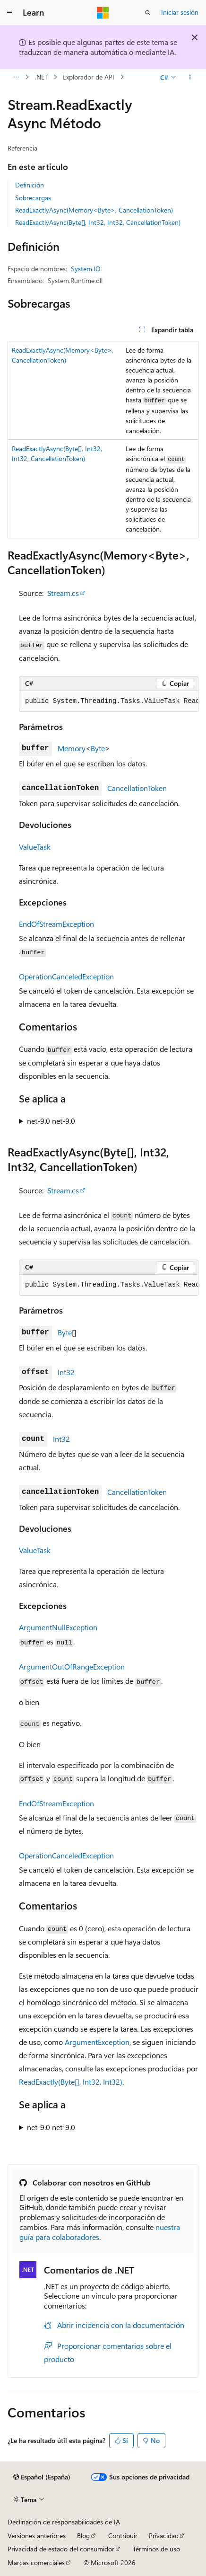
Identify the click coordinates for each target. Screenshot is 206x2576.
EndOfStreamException (56, 924)
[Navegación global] (9, 12)
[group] (108, 701)
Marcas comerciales (36, 2562)
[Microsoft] (103, 13)
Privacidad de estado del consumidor (61, 2548)
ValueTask (35, 847)
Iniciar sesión (179, 12)
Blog (83, 2535)
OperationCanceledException (66, 976)
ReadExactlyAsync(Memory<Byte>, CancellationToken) (94, 209)
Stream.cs (63, 593)
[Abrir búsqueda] (147, 12)
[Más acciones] (190, 77)
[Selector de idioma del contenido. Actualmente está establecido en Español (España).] (42, 2477)
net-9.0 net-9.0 (51, 1121)
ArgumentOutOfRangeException (72, 1666)
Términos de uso (156, 2548)
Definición (29, 184)
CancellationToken (137, 788)
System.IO (86, 268)
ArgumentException (97, 2042)
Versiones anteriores (37, 2535)
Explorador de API (88, 76)
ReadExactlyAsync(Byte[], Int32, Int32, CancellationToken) (97, 222)
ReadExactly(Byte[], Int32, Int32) (70, 2082)
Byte (98, 748)
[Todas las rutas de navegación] (16, 77)
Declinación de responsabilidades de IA (64, 2521)
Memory (72, 748)
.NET (41, 76)
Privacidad (164, 2535)
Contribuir (122, 2535)
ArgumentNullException (58, 1627)
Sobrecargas (33, 197)
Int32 (66, 1372)
